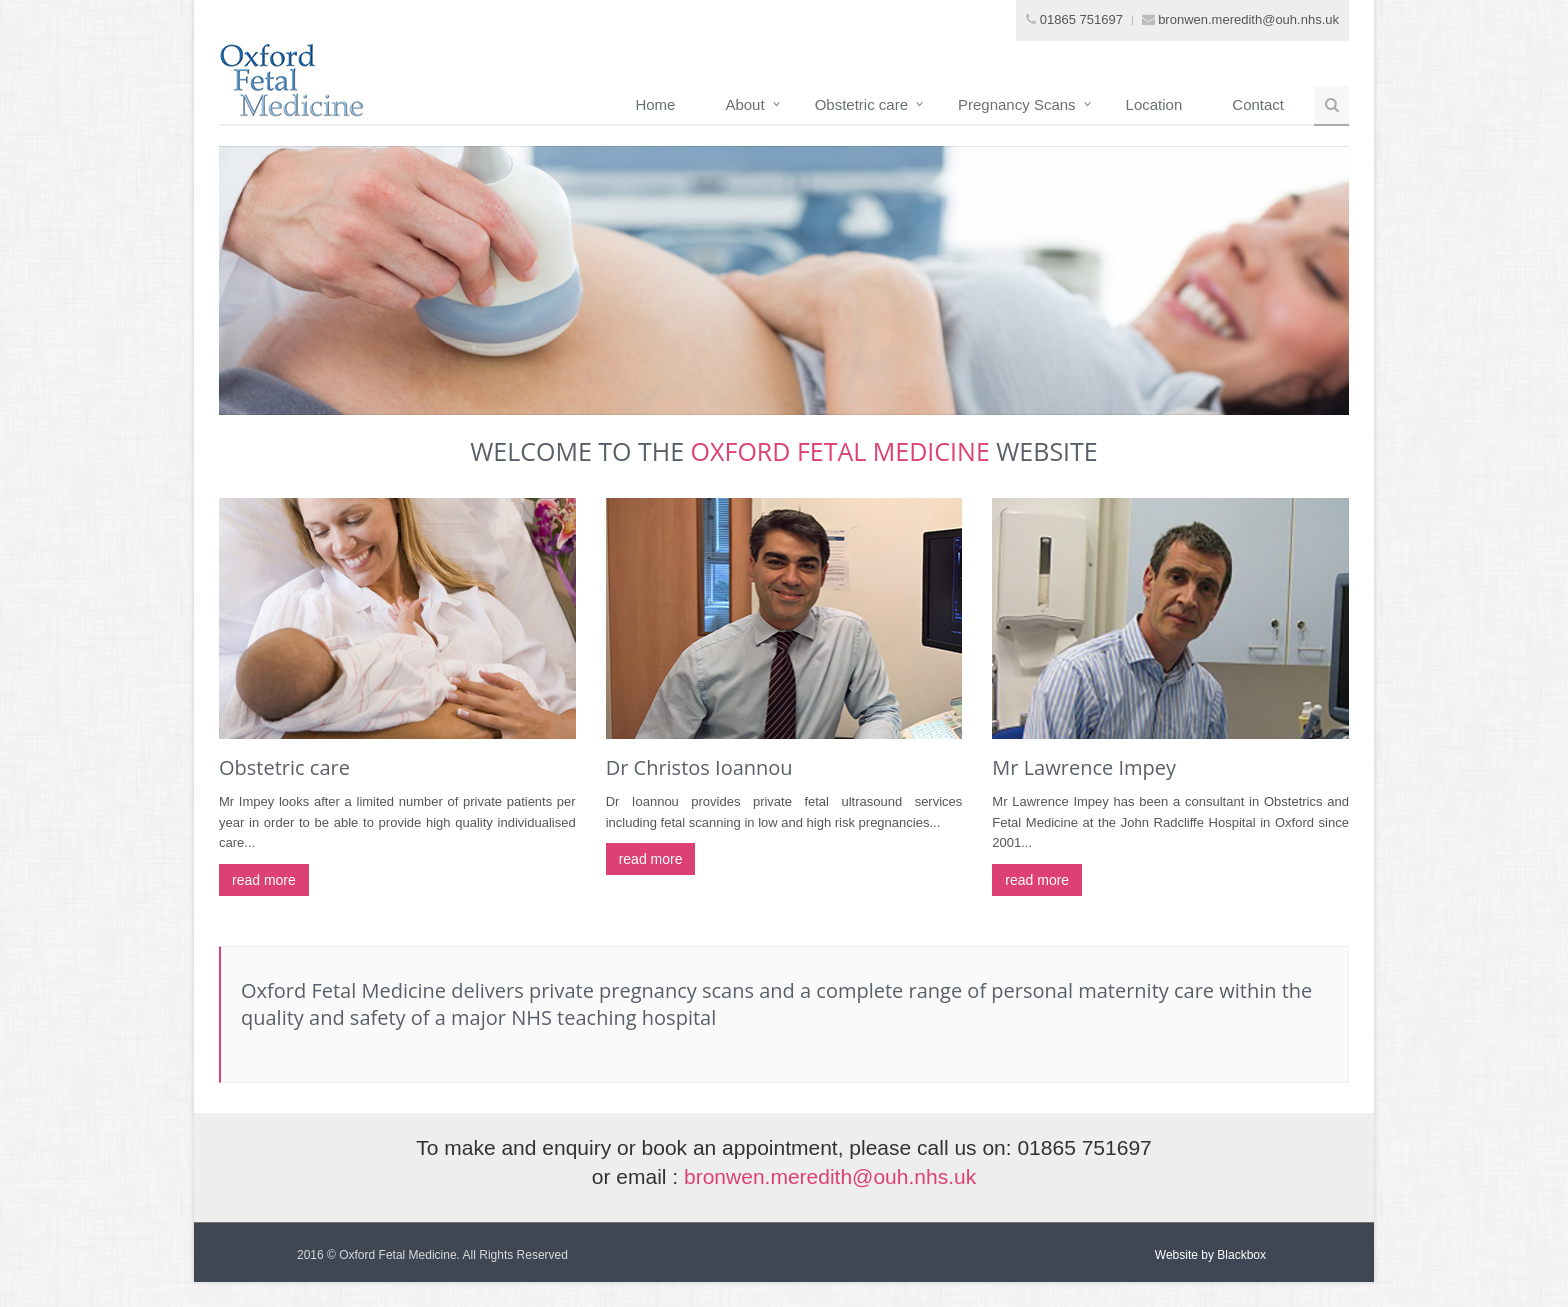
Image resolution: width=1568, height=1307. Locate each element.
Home (655, 104)
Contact (1258, 104)
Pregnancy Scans (1017, 104)
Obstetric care (861, 104)
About (744, 104)
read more (264, 880)
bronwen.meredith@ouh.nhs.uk (1248, 19)
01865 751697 (1081, 19)
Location (1154, 104)
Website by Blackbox (1210, 1255)
